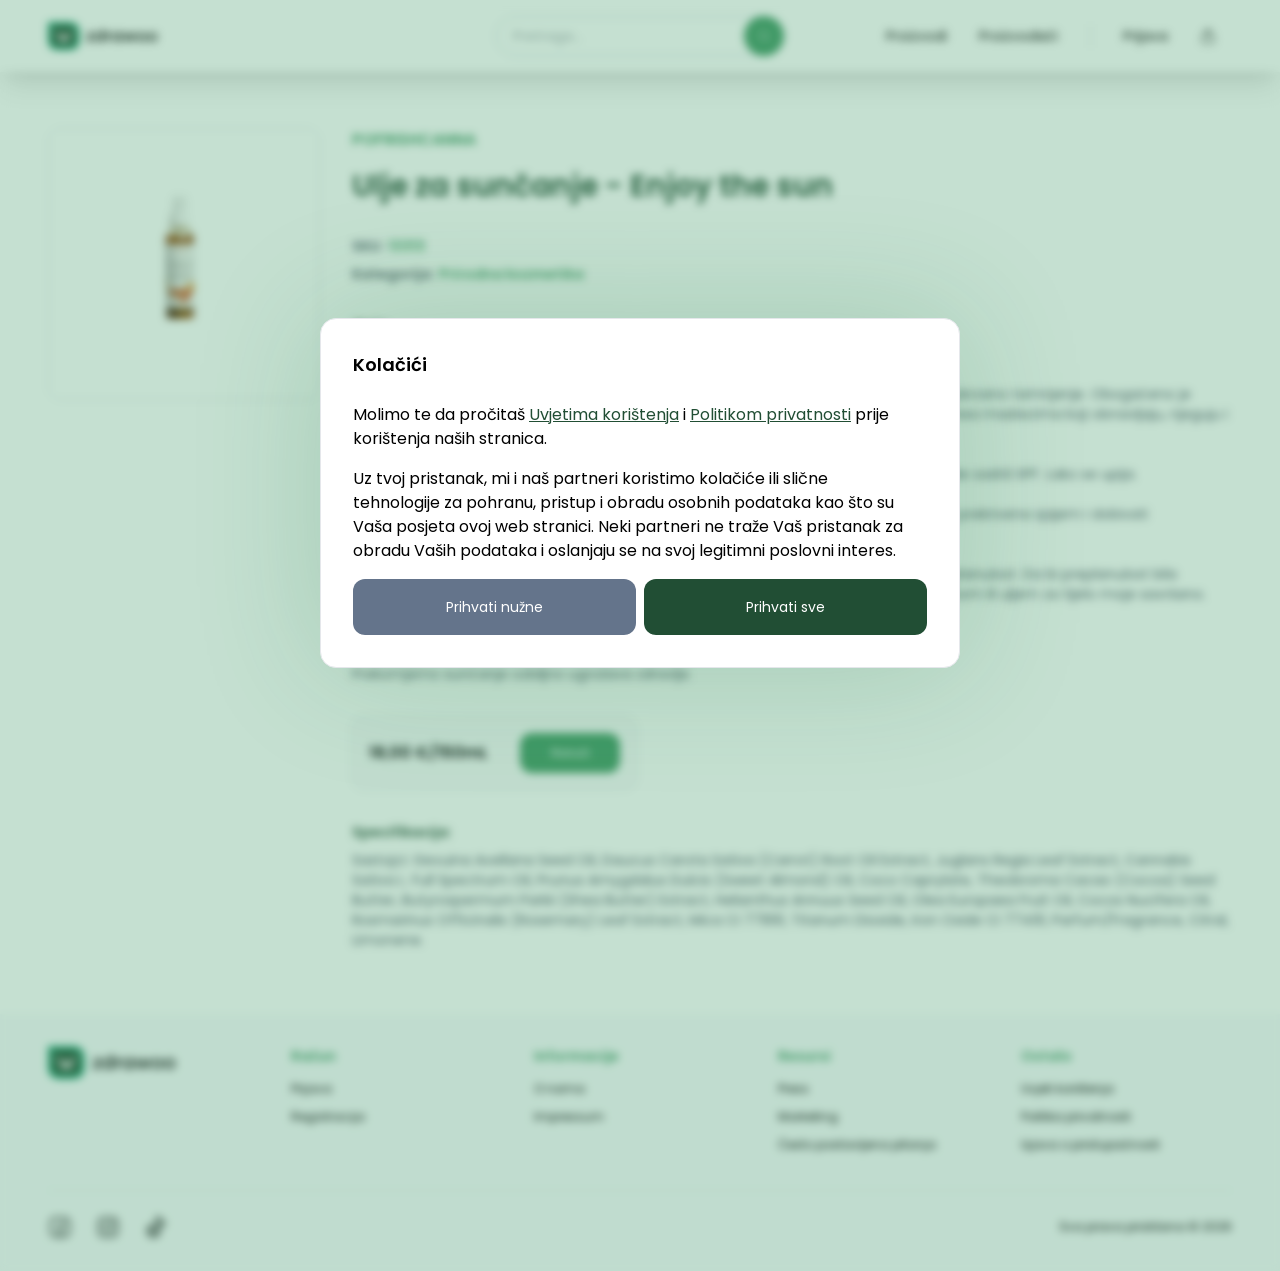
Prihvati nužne (494, 607)
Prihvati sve (785, 607)
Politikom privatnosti (770, 414)
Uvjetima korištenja (604, 414)
